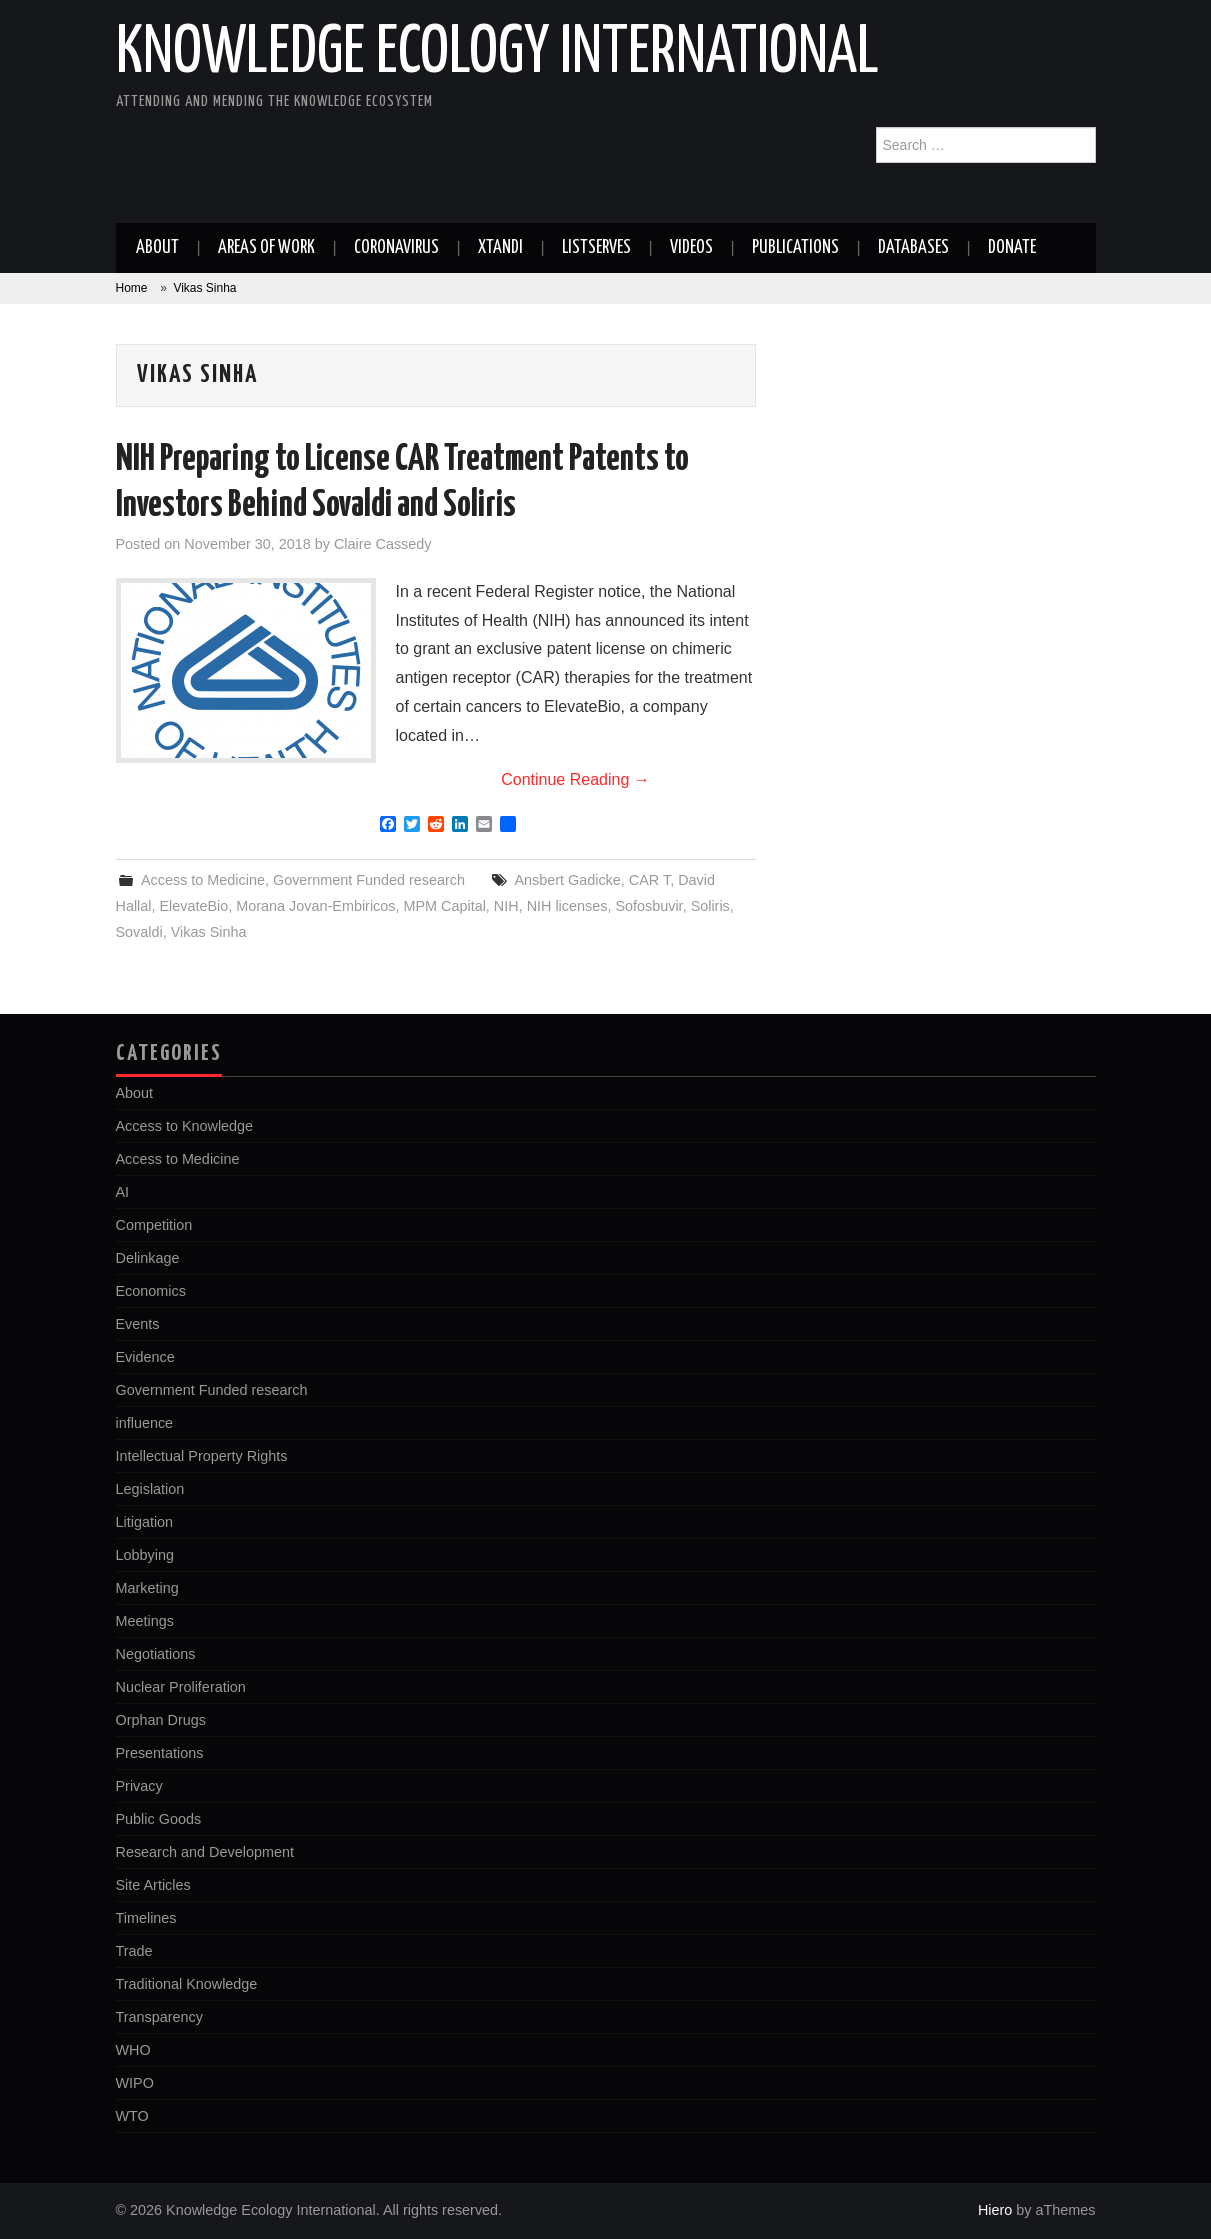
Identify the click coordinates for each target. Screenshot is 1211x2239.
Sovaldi (139, 932)
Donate (1012, 248)
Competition (154, 1225)
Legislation (150, 1489)
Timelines (146, 1918)
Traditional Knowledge (187, 1984)
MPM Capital (444, 906)
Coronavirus (396, 248)
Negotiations (156, 1654)
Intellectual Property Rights (202, 1456)
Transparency (159, 2017)
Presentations (160, 1753)
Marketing (147, 1588)
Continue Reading (575, 779)
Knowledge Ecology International (497, 54)
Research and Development (205, 1852)
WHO (133, 2050)
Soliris (710, 906)
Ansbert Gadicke (567, 880)
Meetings (145, 1621)
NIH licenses (567, 906)
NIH (506, 906)
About (157, 248)
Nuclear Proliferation (181, 1687)
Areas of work (266, 248)
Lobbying (145, 1555)
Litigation (145, 1522)
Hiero (995, 2210)
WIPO (135, 2083)
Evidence (145, 1357)
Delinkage (148, 1258)
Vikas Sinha (209, 932)
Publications (795, 248)
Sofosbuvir (648, 906)
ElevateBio (194, 906)
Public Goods (159, 1819)
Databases (913, 248)
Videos (691, 248)
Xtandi (500, 248)
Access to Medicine (203, 880)
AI (123, 1192)
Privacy (139, 1786)
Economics (151, 1291)
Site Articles (153, 1885)
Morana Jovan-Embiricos (315, 906)
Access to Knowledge (185, 1126)
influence (145, 1423)
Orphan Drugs (161, 1720)
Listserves (596, 248)
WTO (132, 2116)
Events (138, 1324)
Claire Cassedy (383, 544)
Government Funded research (369, 880)
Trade (134, 1951)
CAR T (649, 880)
